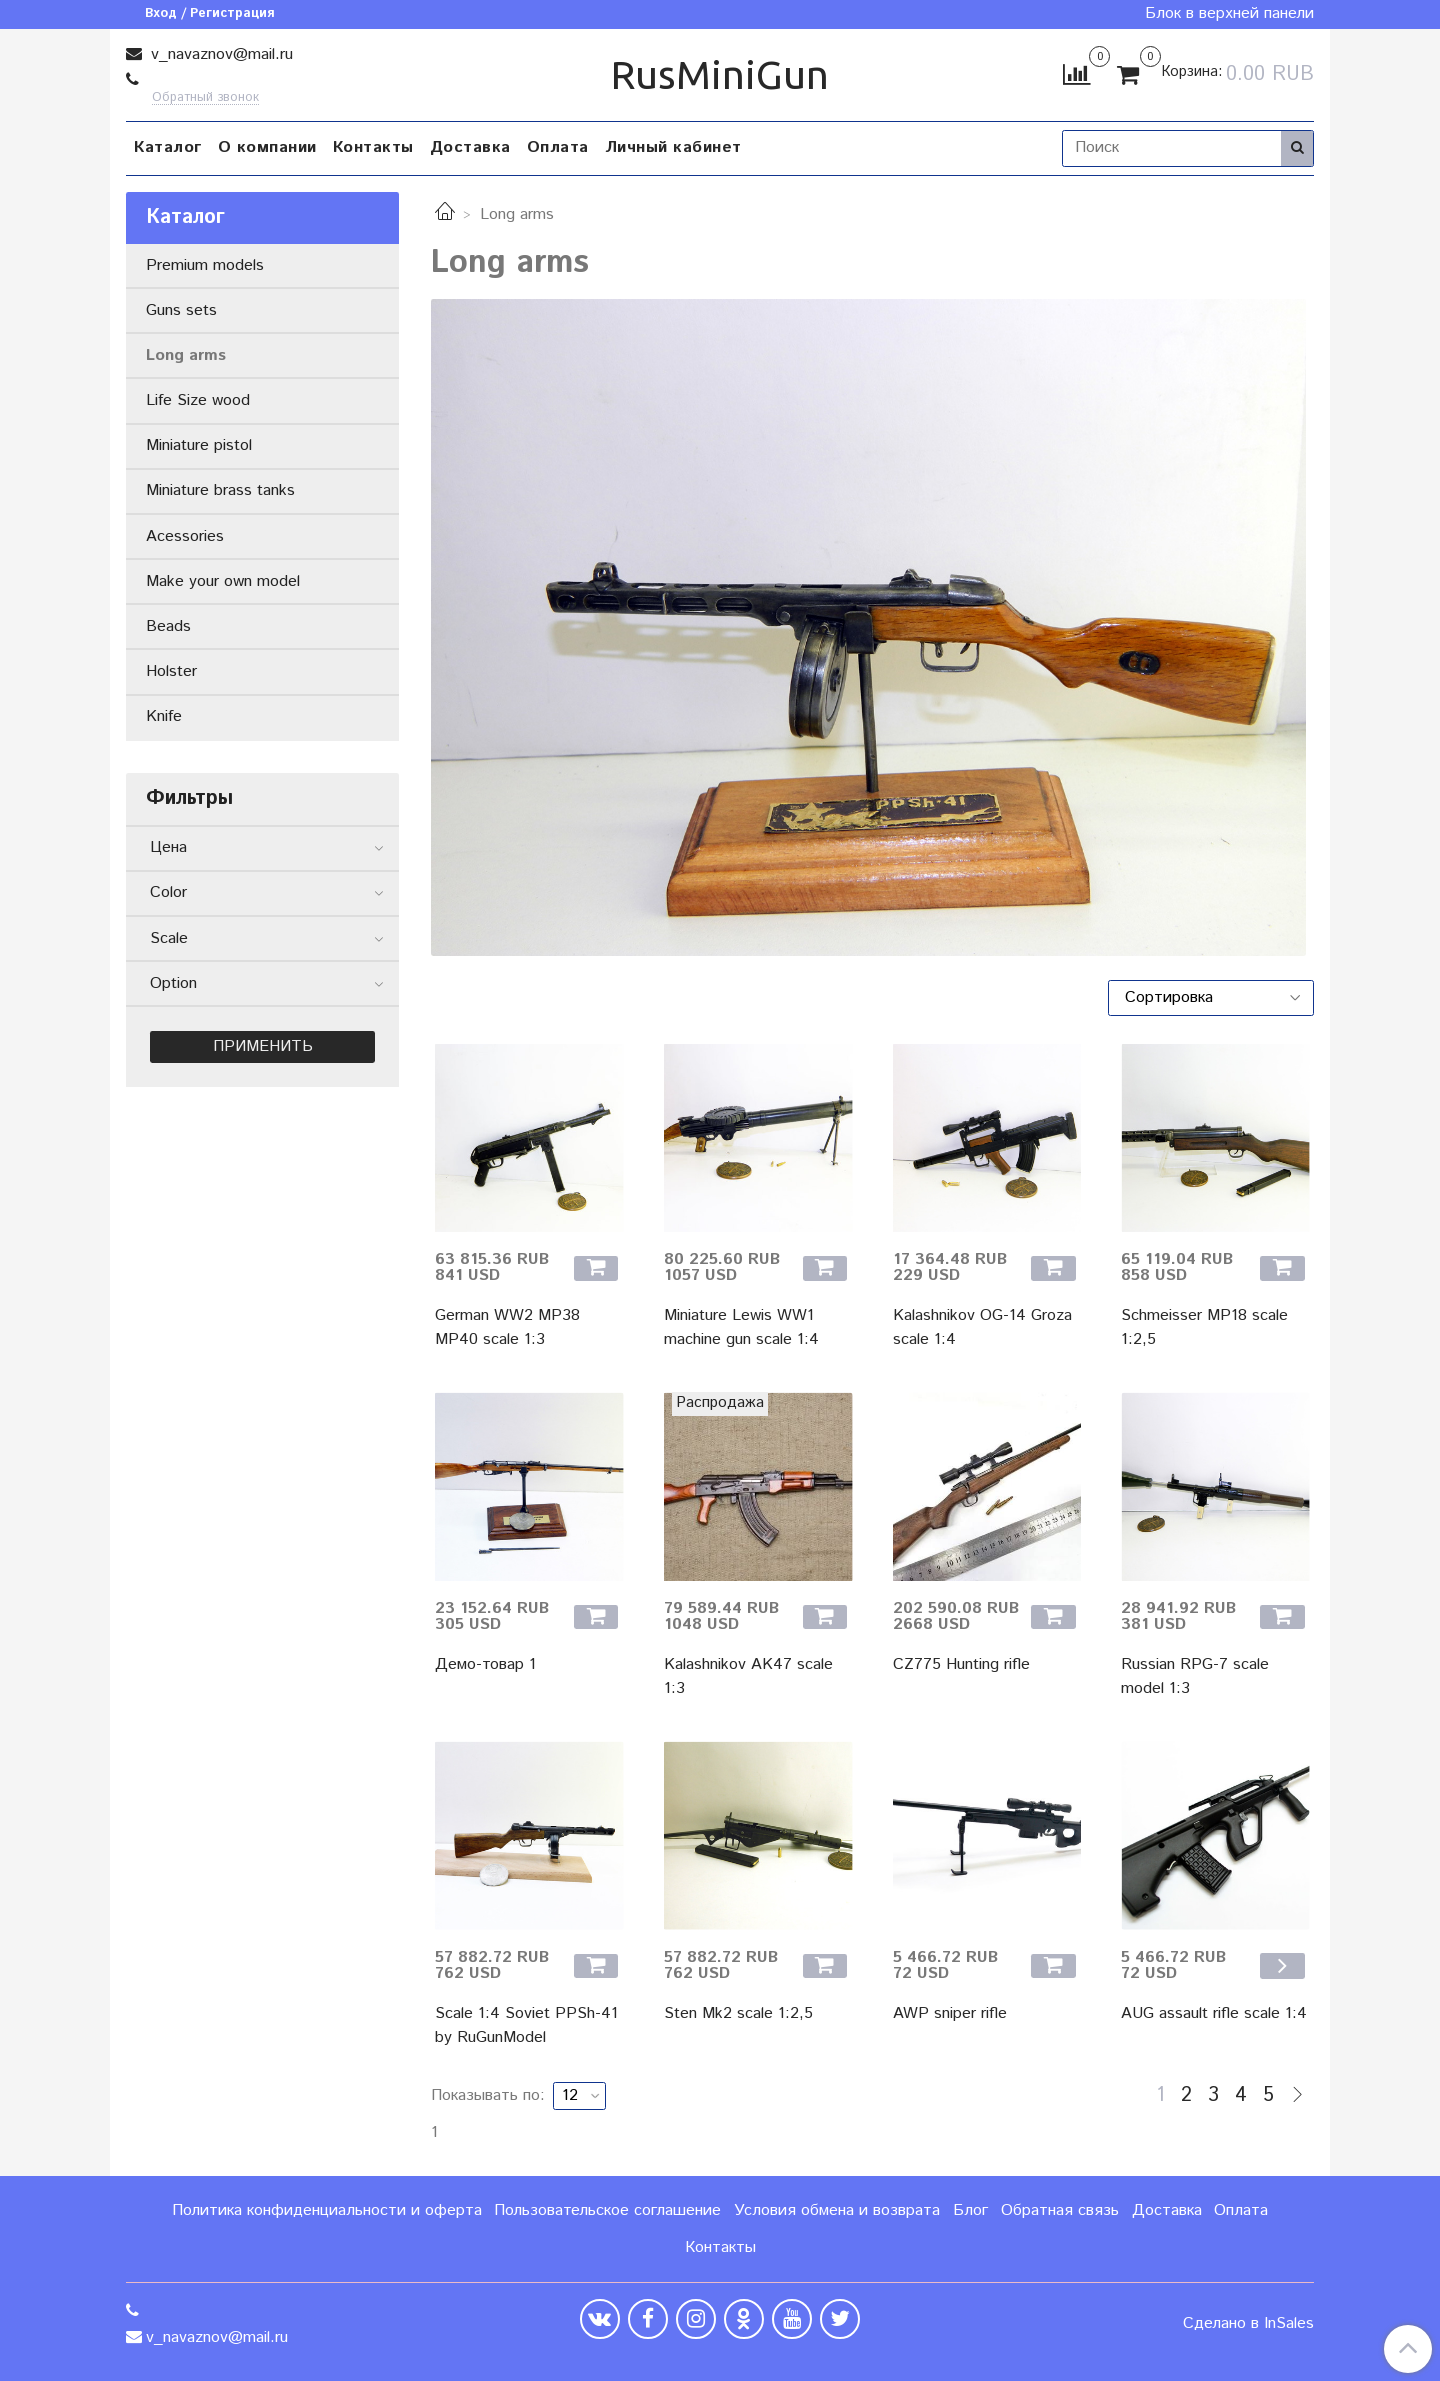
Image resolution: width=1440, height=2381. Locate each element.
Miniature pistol (199, 445)
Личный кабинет (673, 147)
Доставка (470, 147)
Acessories (185, 536)
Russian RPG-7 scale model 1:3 (1195, 1676)
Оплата (558, 147)
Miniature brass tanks (220, 490)
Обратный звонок (205, 98)
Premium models (205, 265)
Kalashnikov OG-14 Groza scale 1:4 (982, 1327)
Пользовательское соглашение (607, 2210)
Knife (164, 716)
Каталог (168, 147)
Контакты (373, 147)
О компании (267, 147)
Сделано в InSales (1248, 2324)
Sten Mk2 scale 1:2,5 (738, 2013)
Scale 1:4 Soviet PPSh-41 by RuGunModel (526, 2025)
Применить (263, 1046)
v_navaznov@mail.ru (219, 54)
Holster (171, 671)
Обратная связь (1060, 2210)
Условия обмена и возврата (837, 2210)
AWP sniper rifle (950, 2013)
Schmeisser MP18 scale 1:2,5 (1204, 1327)
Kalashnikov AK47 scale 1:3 (748, 1676)
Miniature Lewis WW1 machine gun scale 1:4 (741, 1327)
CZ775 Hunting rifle (961, 1664)
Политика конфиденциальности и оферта (327, 2210)
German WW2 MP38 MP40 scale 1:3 (507, 1327)
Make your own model (223, 581)
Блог (970, 2210)
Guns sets (181, 310)
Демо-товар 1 (485, 1664)
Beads (168, 626)
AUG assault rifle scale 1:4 (1214, 2013)
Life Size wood (198, 400)
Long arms (186, 355)
